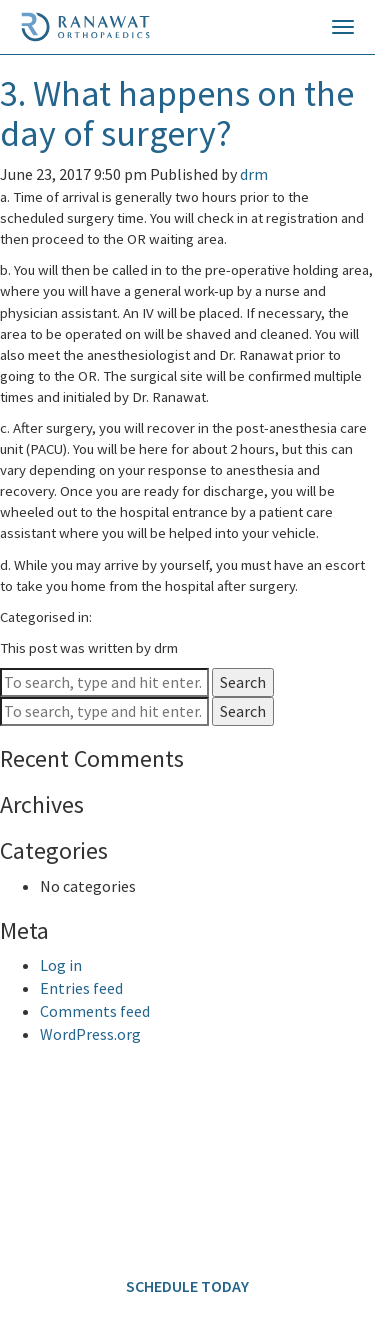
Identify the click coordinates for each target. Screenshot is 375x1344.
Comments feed (95, 1011)
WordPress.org (90, 1034)
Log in (61, 965)
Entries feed (81, 988)
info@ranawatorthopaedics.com (116, 1223)
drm (254, 174)
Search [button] (243, 682)
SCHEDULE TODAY (187, 1286)
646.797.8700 (151, 1149)
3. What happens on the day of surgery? (177, 113)
